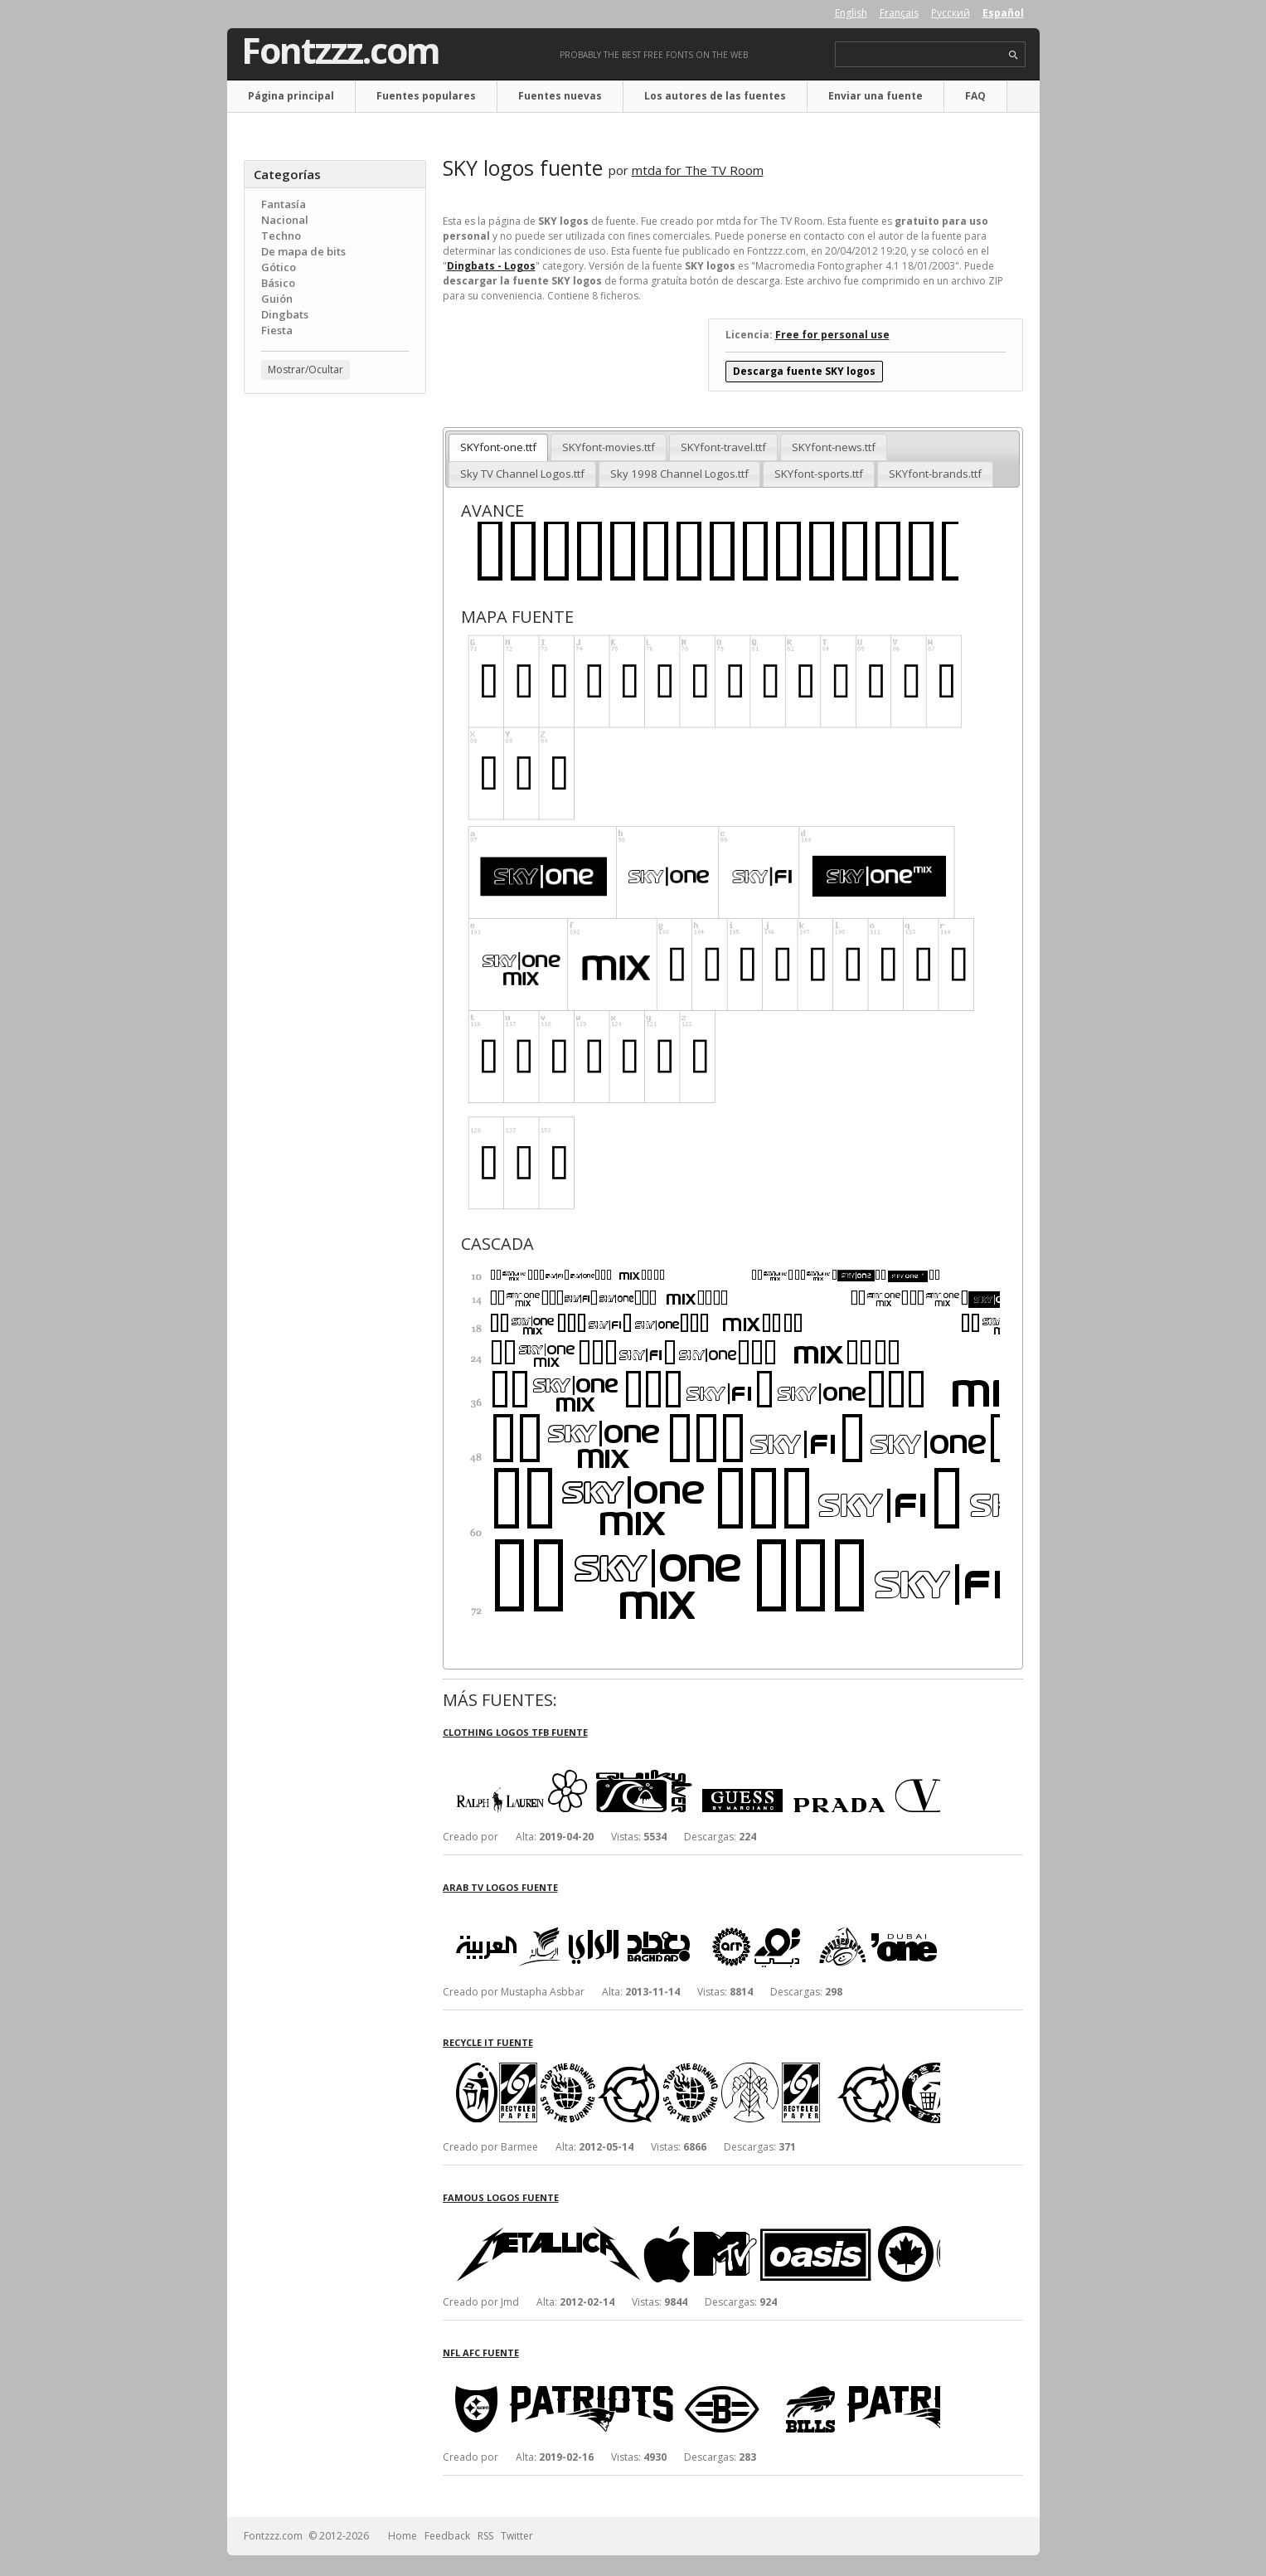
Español (1003, 13)
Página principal (291, 96)
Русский (950, 13)
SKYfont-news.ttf (834, 447)
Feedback (447, 2536)
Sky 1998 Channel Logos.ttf (679, 473)
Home (402, 2536)
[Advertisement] (335, 672)
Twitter (517, 2536)
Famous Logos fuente (501, 2197)
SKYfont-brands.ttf (935, 473)
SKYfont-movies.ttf (608, 447)
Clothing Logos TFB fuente (515, 1732)
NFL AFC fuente (481, 2352)
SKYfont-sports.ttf (818, 473)
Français (899, 13)
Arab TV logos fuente (500, 1887)
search (1013, 55)
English (851, 13)
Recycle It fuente (488, 2042)
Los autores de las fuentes (715, 96)
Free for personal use (832, 335)
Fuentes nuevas (560, 96)
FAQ (975, 96)
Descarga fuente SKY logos (804, 371)
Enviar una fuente (875, 96)
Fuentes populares (426, 96)
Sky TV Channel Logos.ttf (522, 473)
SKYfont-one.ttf (498, 447)
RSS (485, 2536)
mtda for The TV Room (698, 170)
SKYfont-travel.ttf (723, 447)
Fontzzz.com (340, 50)
